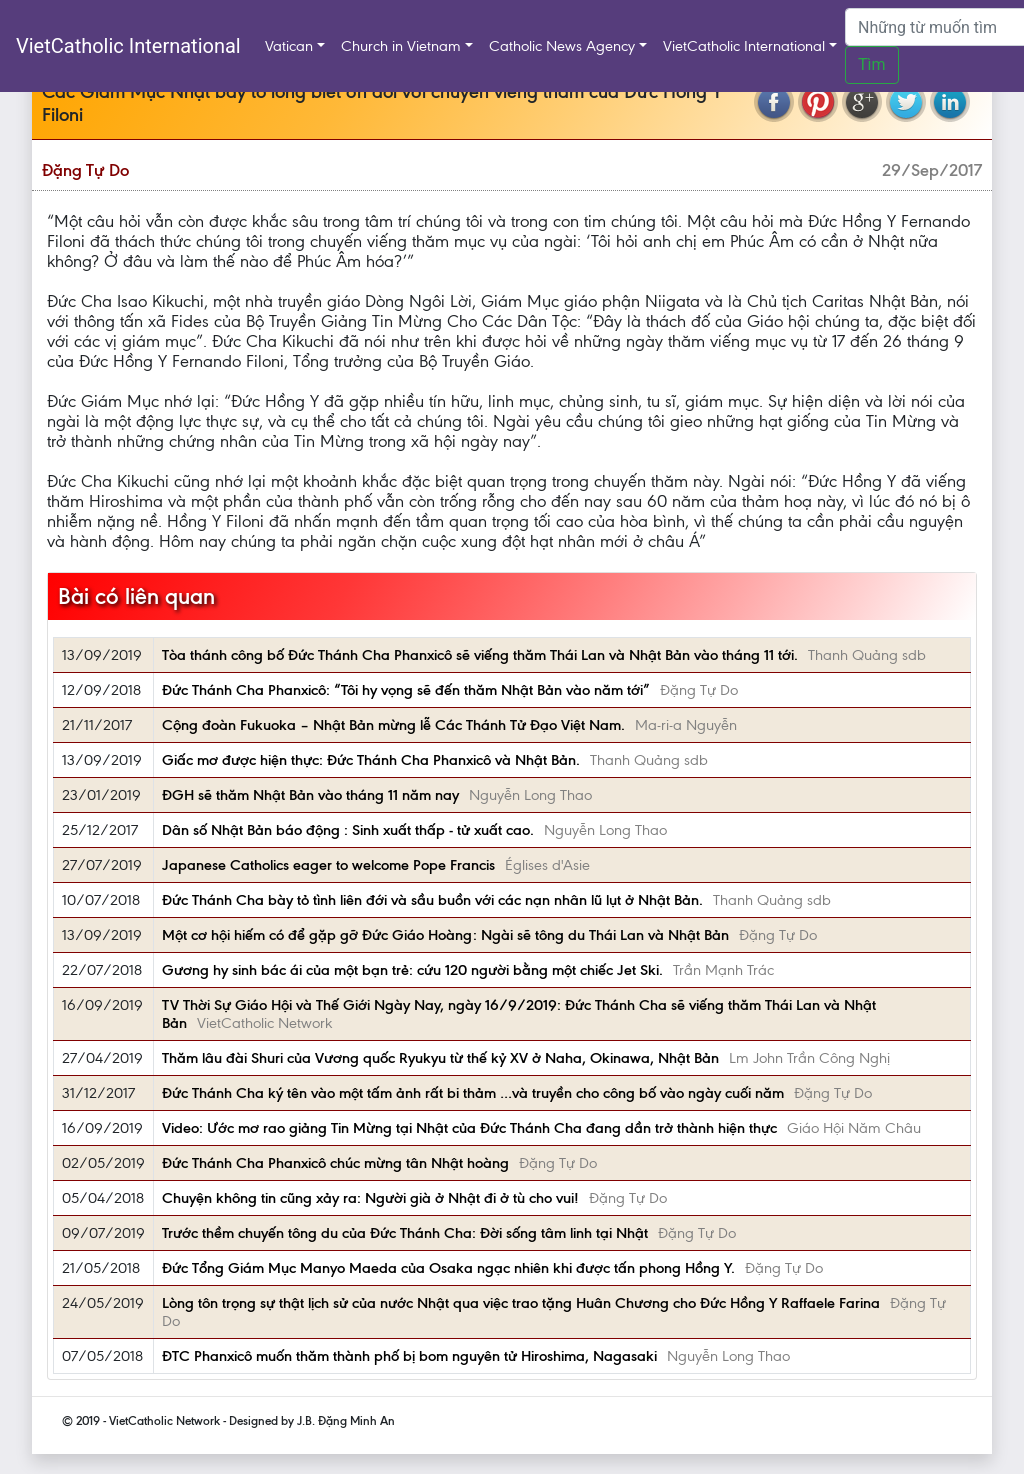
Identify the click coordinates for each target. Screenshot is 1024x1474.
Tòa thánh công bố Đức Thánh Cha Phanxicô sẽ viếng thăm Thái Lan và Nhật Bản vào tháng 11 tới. (480, 655)
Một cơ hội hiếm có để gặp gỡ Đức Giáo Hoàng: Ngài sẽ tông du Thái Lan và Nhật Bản (445, 935)
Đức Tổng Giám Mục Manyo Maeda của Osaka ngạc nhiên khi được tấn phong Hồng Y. (448, 1268)
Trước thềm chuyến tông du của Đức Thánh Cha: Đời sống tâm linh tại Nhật (405, 1233)
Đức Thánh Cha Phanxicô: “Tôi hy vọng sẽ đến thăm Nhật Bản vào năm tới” (406, 690)
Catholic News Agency (562, 46)
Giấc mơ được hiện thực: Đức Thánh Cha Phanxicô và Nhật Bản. (371, 760)
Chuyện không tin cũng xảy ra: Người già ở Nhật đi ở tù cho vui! (370, 1198)
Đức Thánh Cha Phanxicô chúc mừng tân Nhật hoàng (335, 1163)
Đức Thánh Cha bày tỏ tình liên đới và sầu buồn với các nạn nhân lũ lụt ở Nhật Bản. (432, 900)
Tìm (872, 64)
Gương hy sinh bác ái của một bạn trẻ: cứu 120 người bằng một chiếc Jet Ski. (412, 970)
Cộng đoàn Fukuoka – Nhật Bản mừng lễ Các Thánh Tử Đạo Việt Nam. (393, 725)
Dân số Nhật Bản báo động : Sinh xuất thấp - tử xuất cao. (348, 830)
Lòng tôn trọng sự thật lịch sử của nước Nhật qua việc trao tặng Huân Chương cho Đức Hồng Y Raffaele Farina (521, 1303)
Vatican (289, 46)
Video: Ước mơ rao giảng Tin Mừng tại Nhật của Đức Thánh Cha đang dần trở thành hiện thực (469, 1128)
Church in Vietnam (401, 46)
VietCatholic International (128, 46)
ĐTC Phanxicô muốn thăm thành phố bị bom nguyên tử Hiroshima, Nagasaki (409, 1356)
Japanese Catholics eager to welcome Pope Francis (328, 865)
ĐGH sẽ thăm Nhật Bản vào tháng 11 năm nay (310, 795)
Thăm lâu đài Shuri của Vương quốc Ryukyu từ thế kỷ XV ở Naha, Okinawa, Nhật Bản (440, 1058)
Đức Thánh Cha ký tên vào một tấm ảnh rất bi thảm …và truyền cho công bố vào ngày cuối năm (473, 1093)
